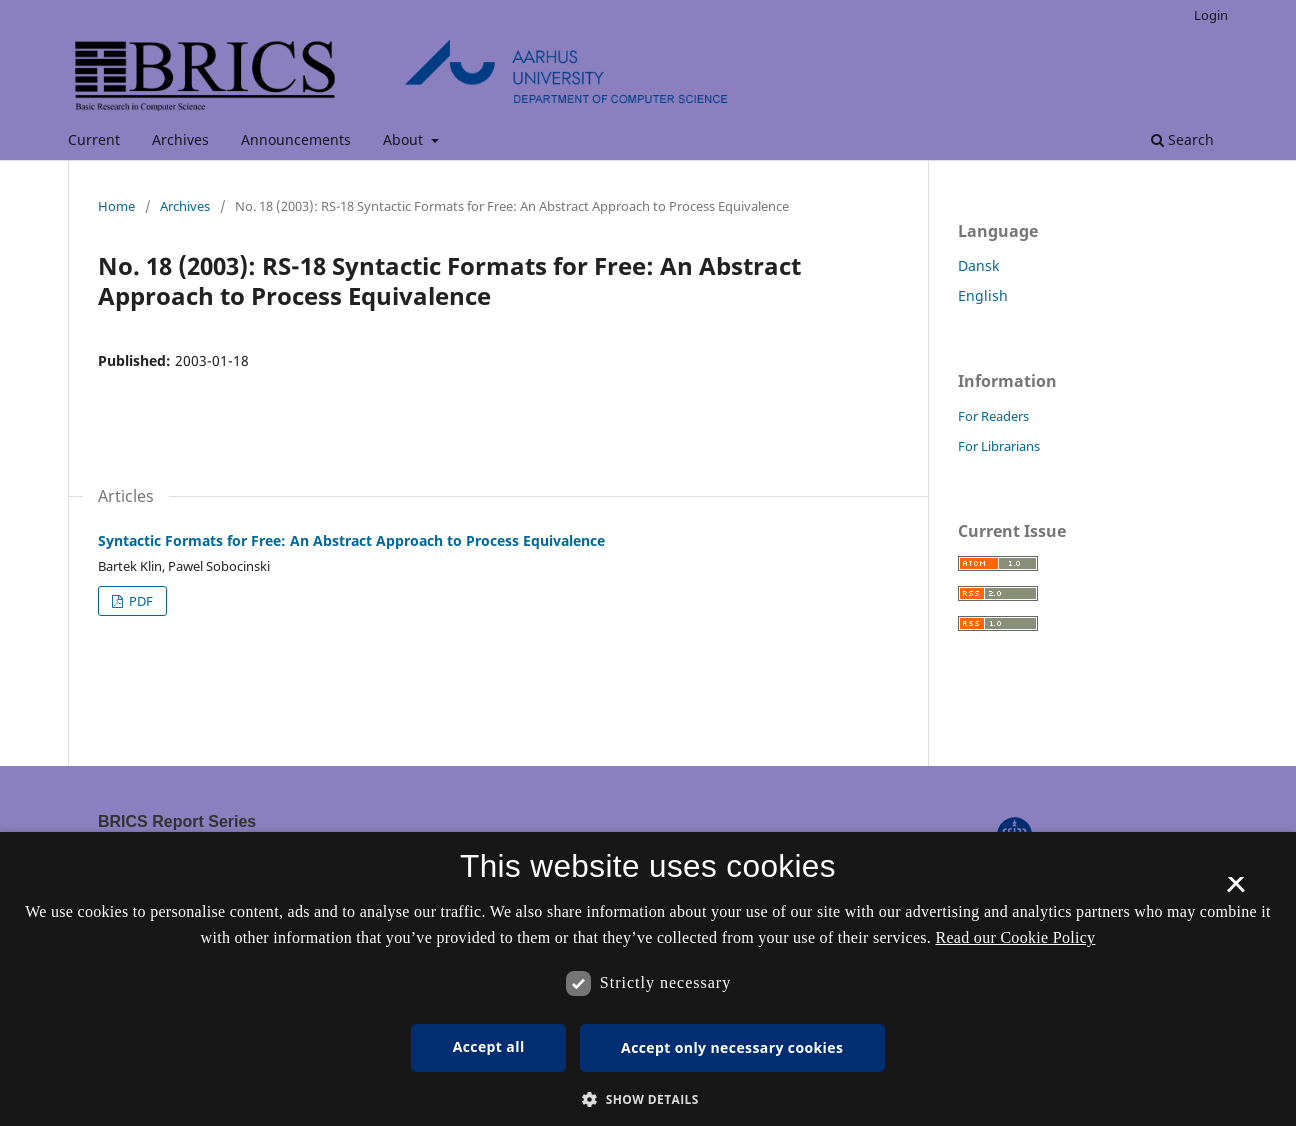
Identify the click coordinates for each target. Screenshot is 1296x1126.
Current (94, 139)
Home (116, 206)
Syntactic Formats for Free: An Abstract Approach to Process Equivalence (351, 540)
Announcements (296, 139)
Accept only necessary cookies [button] (732, 1047)
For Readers (993, 416)
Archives (180, 139)
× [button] (1235, 891)
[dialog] (648, 979)
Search (1182, 139)
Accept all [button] (489, 1046)
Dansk (978, 265)
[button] (648, 1099)
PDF (139, 601)
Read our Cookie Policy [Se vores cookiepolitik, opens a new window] (1015, 937)
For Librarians (999, 446)
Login (1211, 15)
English (983, 295)
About (405, 139)
